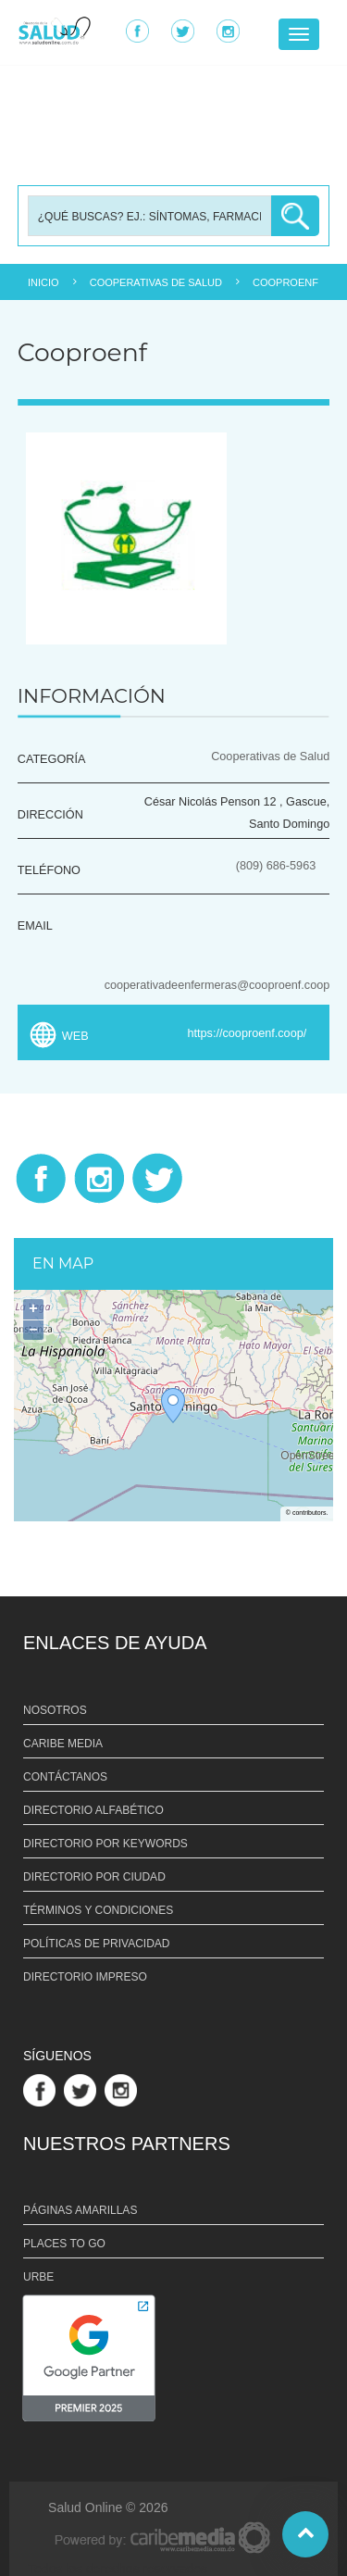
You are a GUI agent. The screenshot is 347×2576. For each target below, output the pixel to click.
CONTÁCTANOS (65, 1776)
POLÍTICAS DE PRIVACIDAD (96, 1943)
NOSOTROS (55, 1710)
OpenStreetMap (306, 1456)
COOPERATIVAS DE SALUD (156, 282)
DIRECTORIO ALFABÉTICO (93, 1810)
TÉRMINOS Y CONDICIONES (98, 1910)
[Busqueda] (149, 215)
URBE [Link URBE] (38, 2276)
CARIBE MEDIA (63, 1743)
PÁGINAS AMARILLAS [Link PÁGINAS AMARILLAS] (80, 2210)
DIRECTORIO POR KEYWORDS (105, 1843)
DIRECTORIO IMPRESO (85, 1976)
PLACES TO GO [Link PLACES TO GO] (64, 2243)
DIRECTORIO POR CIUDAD (94, 1876)
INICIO (43, 282)
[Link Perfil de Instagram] (123, 2089)
